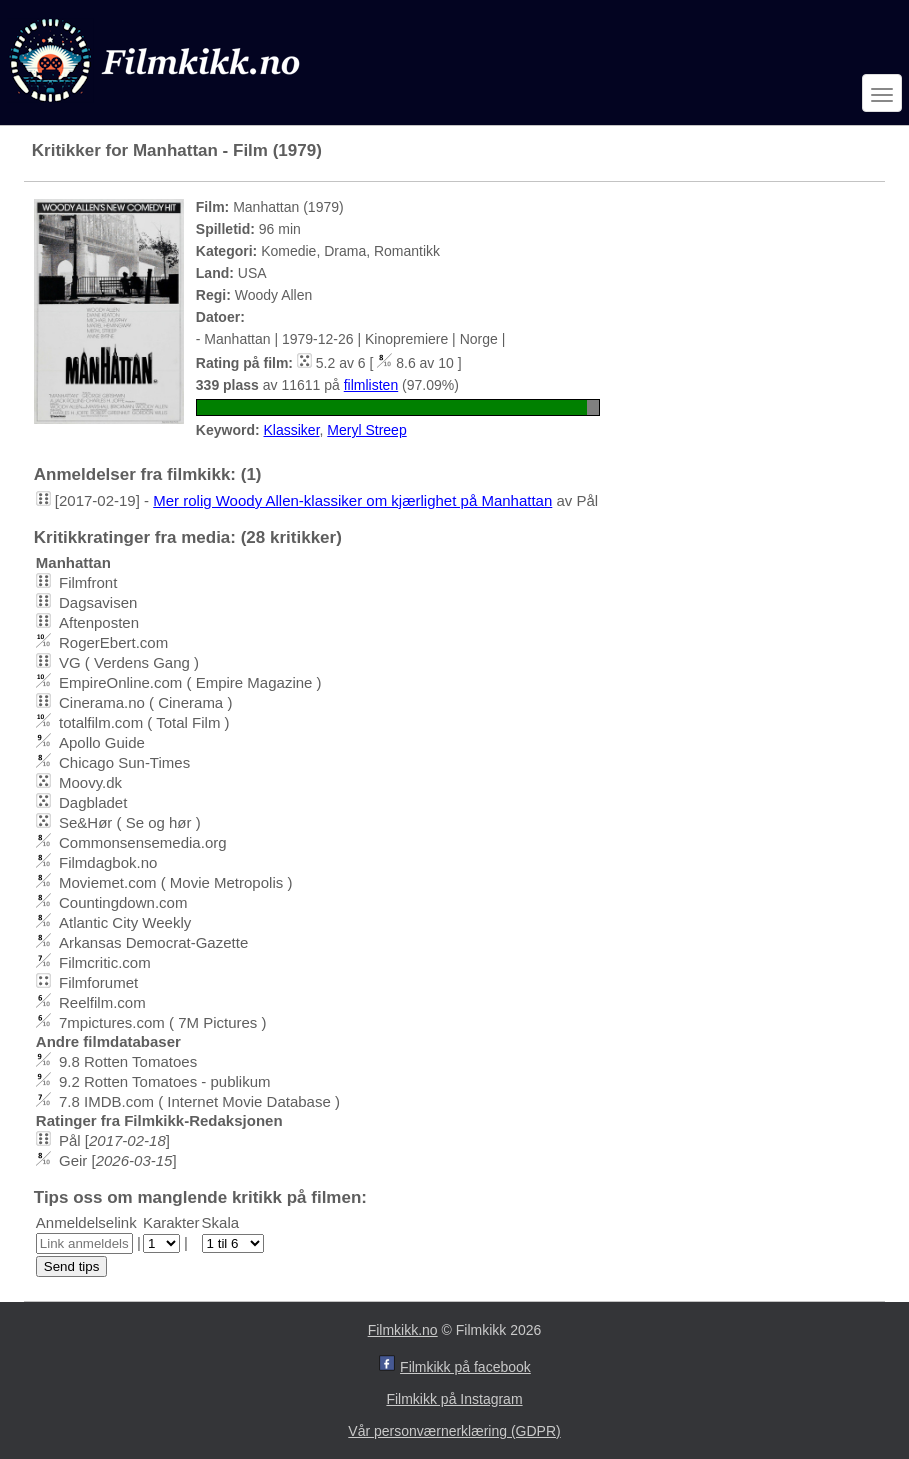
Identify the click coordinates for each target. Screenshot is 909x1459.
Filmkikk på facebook (465, 1367)
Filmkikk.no (403, 1330)
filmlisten (371, 385)
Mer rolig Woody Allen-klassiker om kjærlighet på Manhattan (352, 500)
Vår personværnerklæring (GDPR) (454, 1431)
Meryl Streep (366, 430)
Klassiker (292, 430)
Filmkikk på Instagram (454, 1399)
